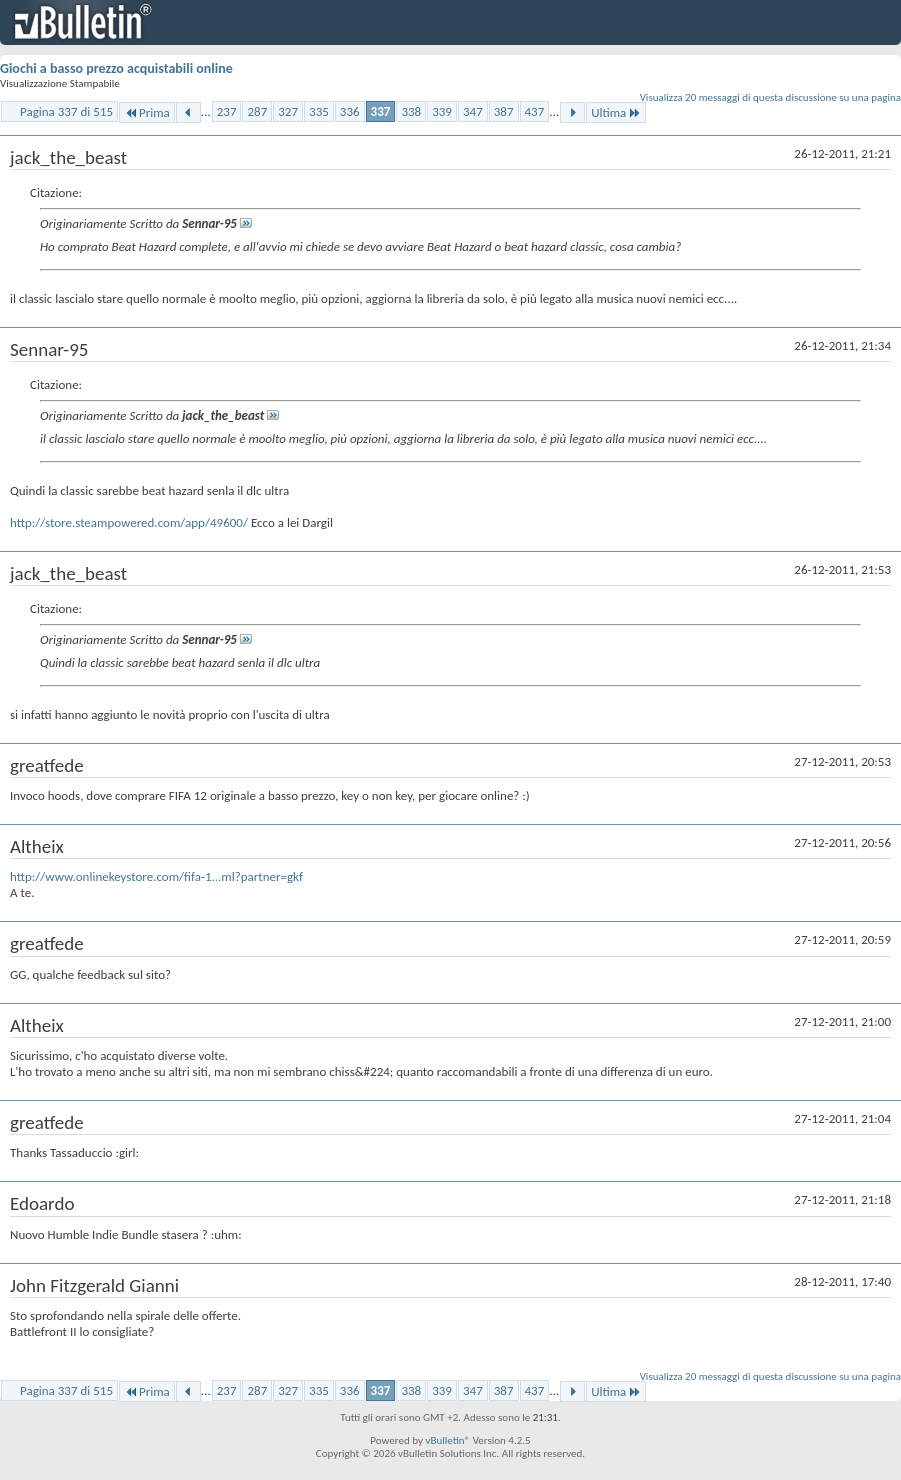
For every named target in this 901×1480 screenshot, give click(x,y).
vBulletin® (447, 1440)
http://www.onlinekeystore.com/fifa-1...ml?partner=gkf (156, 876)
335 (319, 111)
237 (227, 111)
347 (473, 111)
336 (350, 111)
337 (381, 111)
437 (535, 111)
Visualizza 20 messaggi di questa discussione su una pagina (770, 97)
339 (442, 111)
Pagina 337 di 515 (66, 111)
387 (504, 111)
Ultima (616, 112)
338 (411, 111)
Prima (147, 112)
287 (257, 111)
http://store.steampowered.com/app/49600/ (129, 522)
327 (288, 111)
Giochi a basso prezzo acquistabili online (116, 68)
